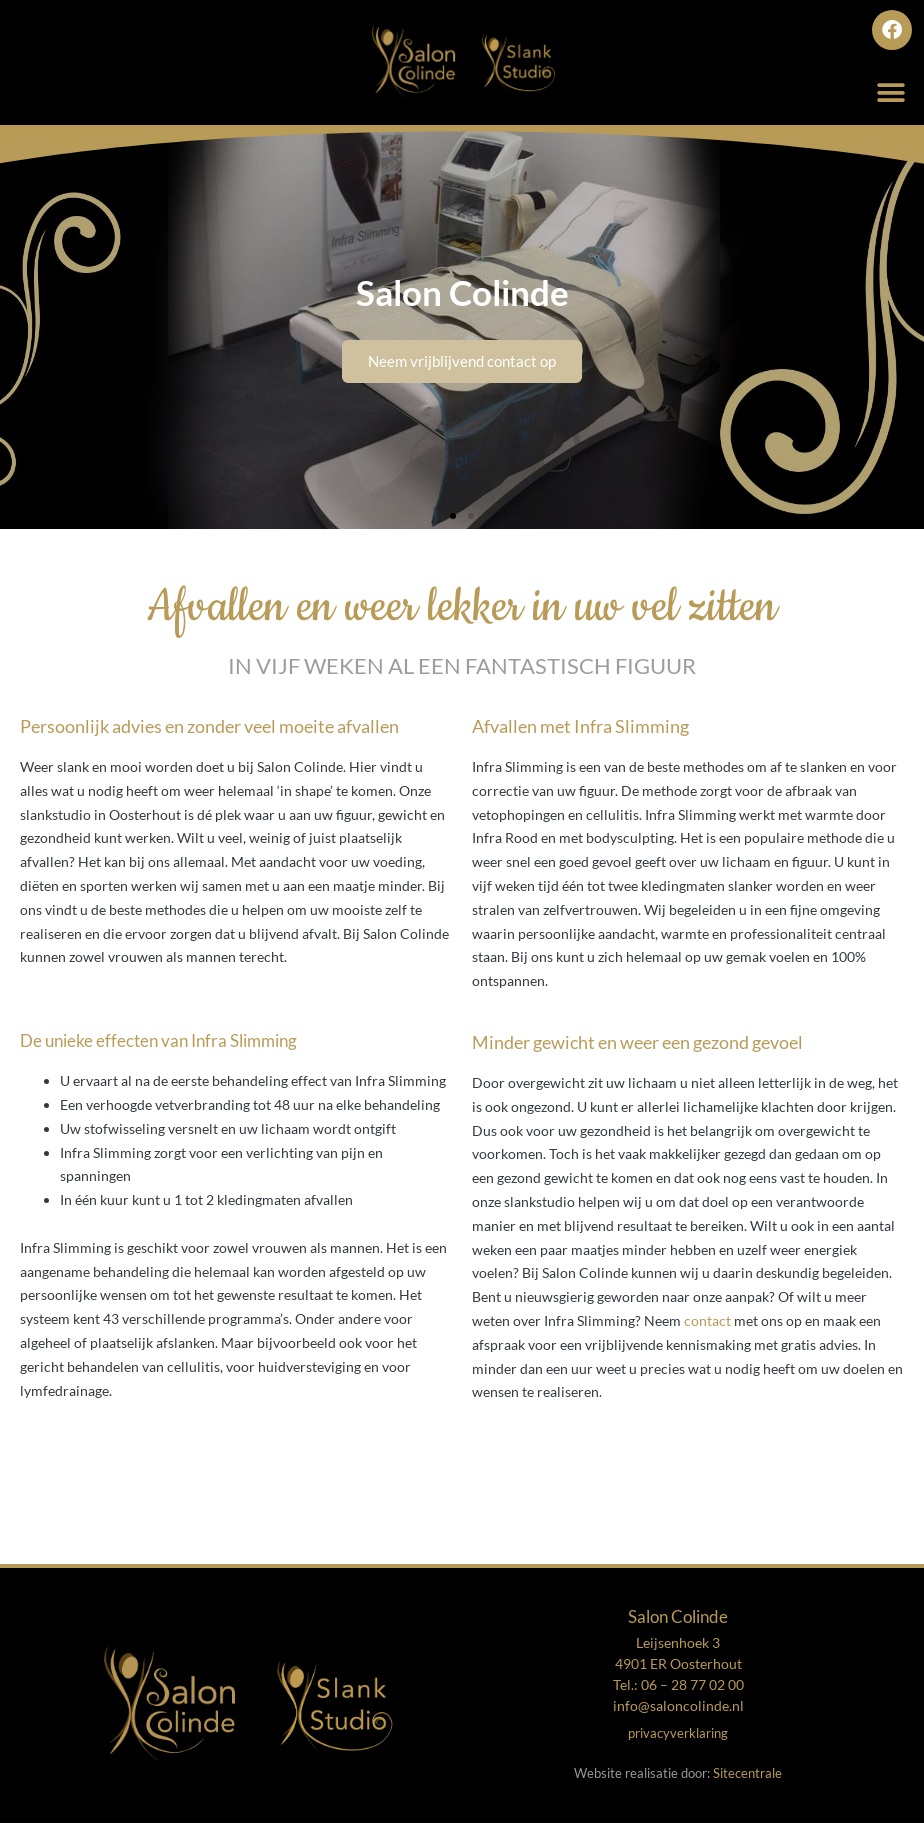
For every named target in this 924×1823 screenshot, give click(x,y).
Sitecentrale (747, 1773)
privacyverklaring (678, 1733)
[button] (891, 92)
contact (707, 1320)
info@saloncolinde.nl (678, 1705)
